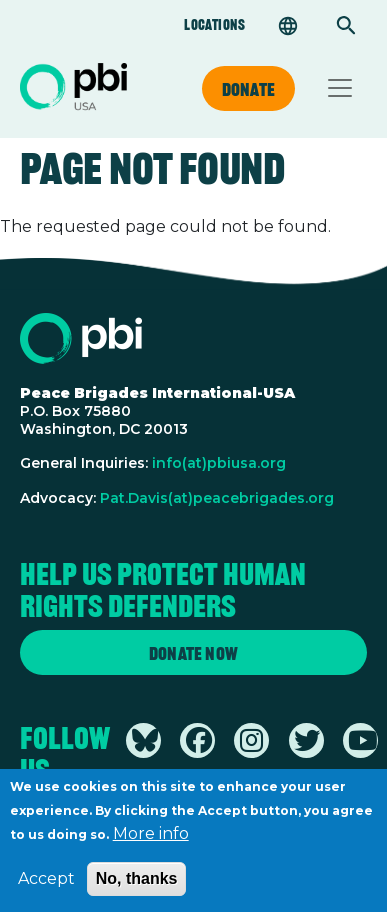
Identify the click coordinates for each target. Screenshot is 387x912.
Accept (46, 887)
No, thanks (137, 887)
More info (151, 842)
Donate (248, 89)
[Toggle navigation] (340, 88)
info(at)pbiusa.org (219, 463)
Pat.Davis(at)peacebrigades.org (217, 498)
